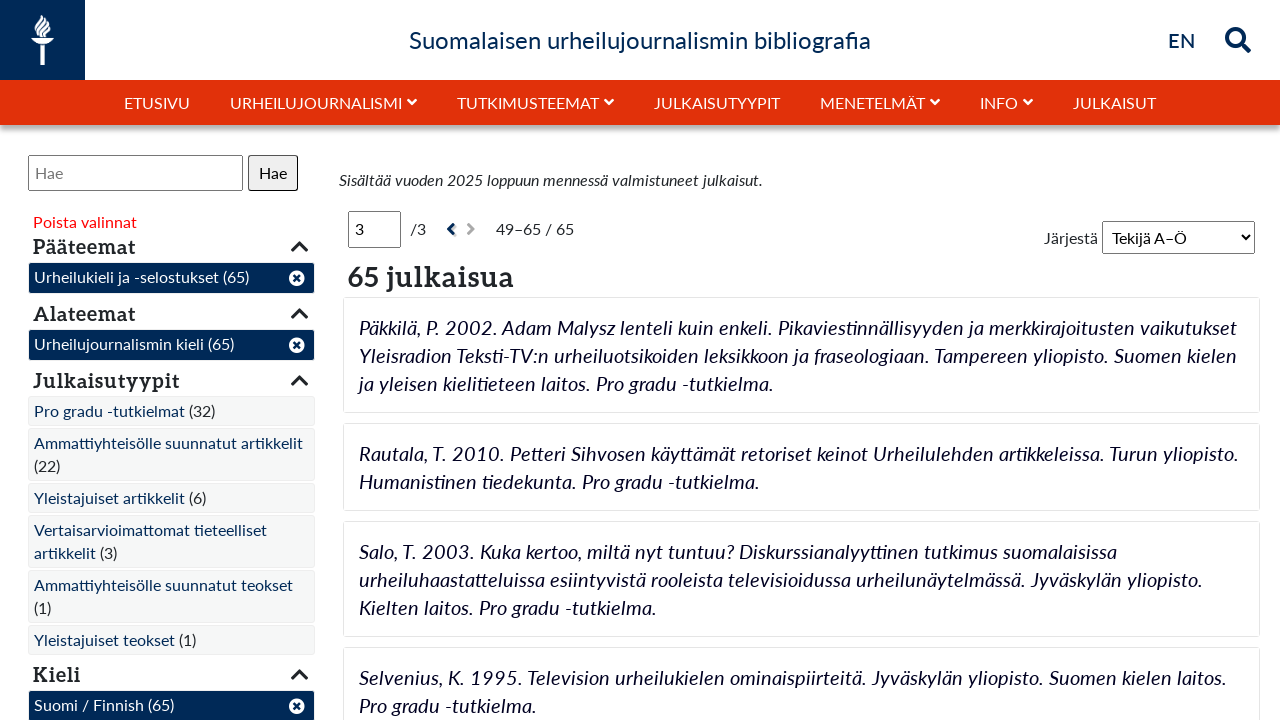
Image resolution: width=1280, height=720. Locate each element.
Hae (273, 172)
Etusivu (157, 102)
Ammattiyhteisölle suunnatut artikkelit (168, 442)
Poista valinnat (85, 221)
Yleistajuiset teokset (104, 639)
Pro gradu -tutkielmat (109, 410)
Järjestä (1071, 237)
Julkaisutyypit (717, 102)
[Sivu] (374, 229)
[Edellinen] (448, 229)
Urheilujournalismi (316, 102)
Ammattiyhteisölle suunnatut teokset (163, 584)
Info (999, 102)
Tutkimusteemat (528, 102)
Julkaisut (1114, 102)
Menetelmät (872, 102)
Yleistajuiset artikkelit (109, 497)
